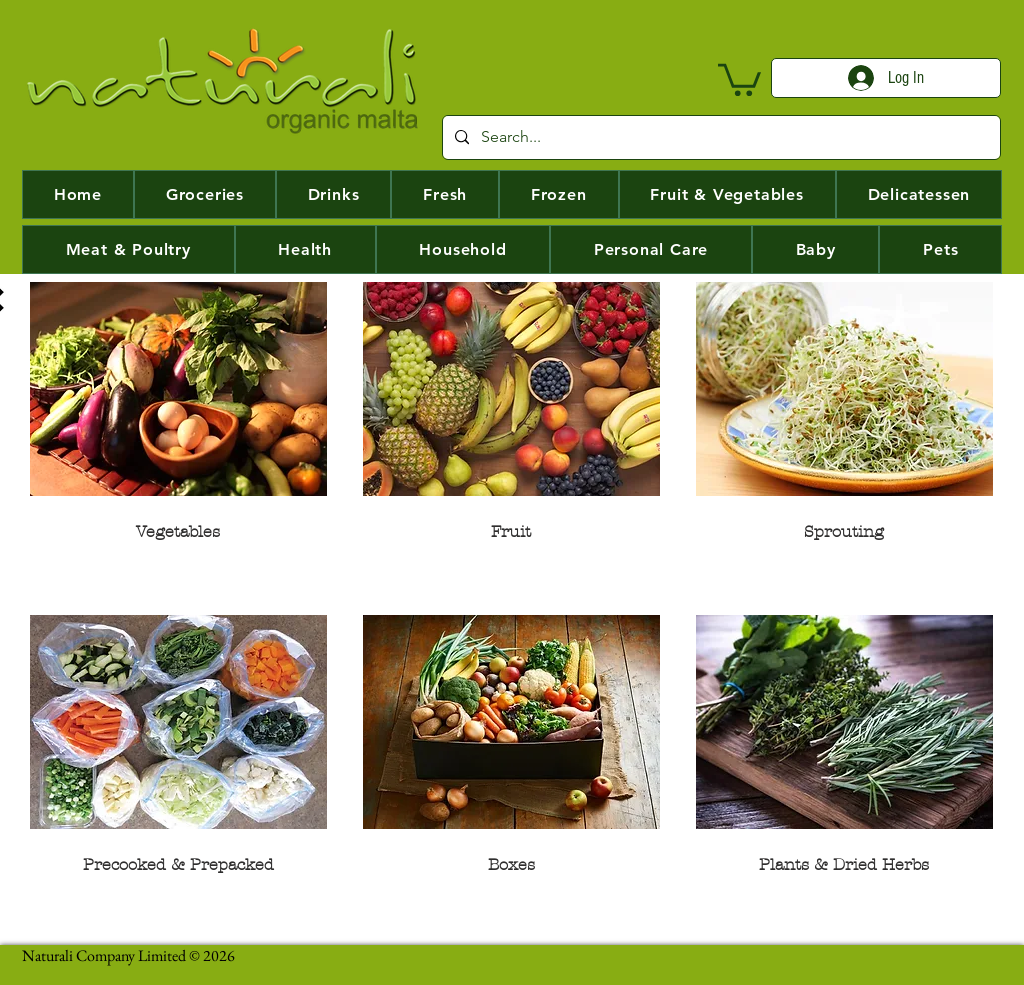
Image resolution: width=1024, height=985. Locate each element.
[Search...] (719, 137)
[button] (739, 78)
